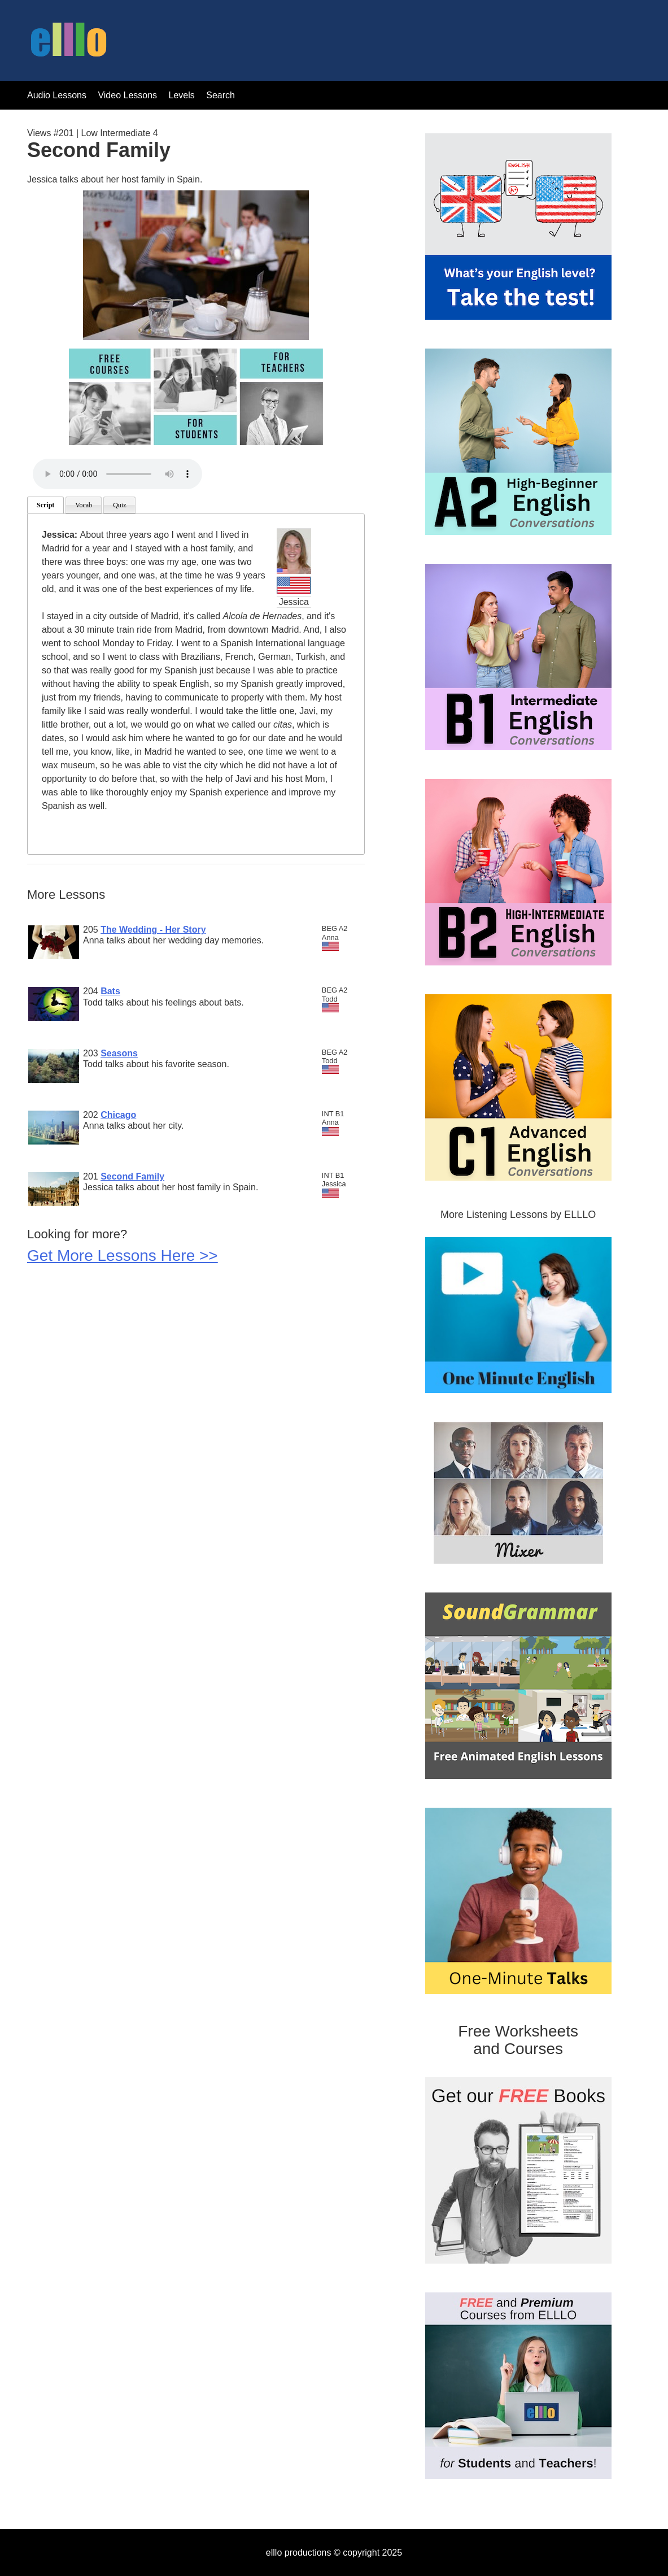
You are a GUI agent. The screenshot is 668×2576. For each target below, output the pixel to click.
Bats (110, 991)
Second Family (132, 1176)
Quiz (119, 505)
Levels (183, 95)
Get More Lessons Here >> (122, 1255)
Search (220, 95)
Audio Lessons (56, 95)
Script (45, 505)
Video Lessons (127, 95)
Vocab (83, 505)
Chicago (118, 1115)
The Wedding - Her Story (153, 929)
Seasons (119, 1053)
